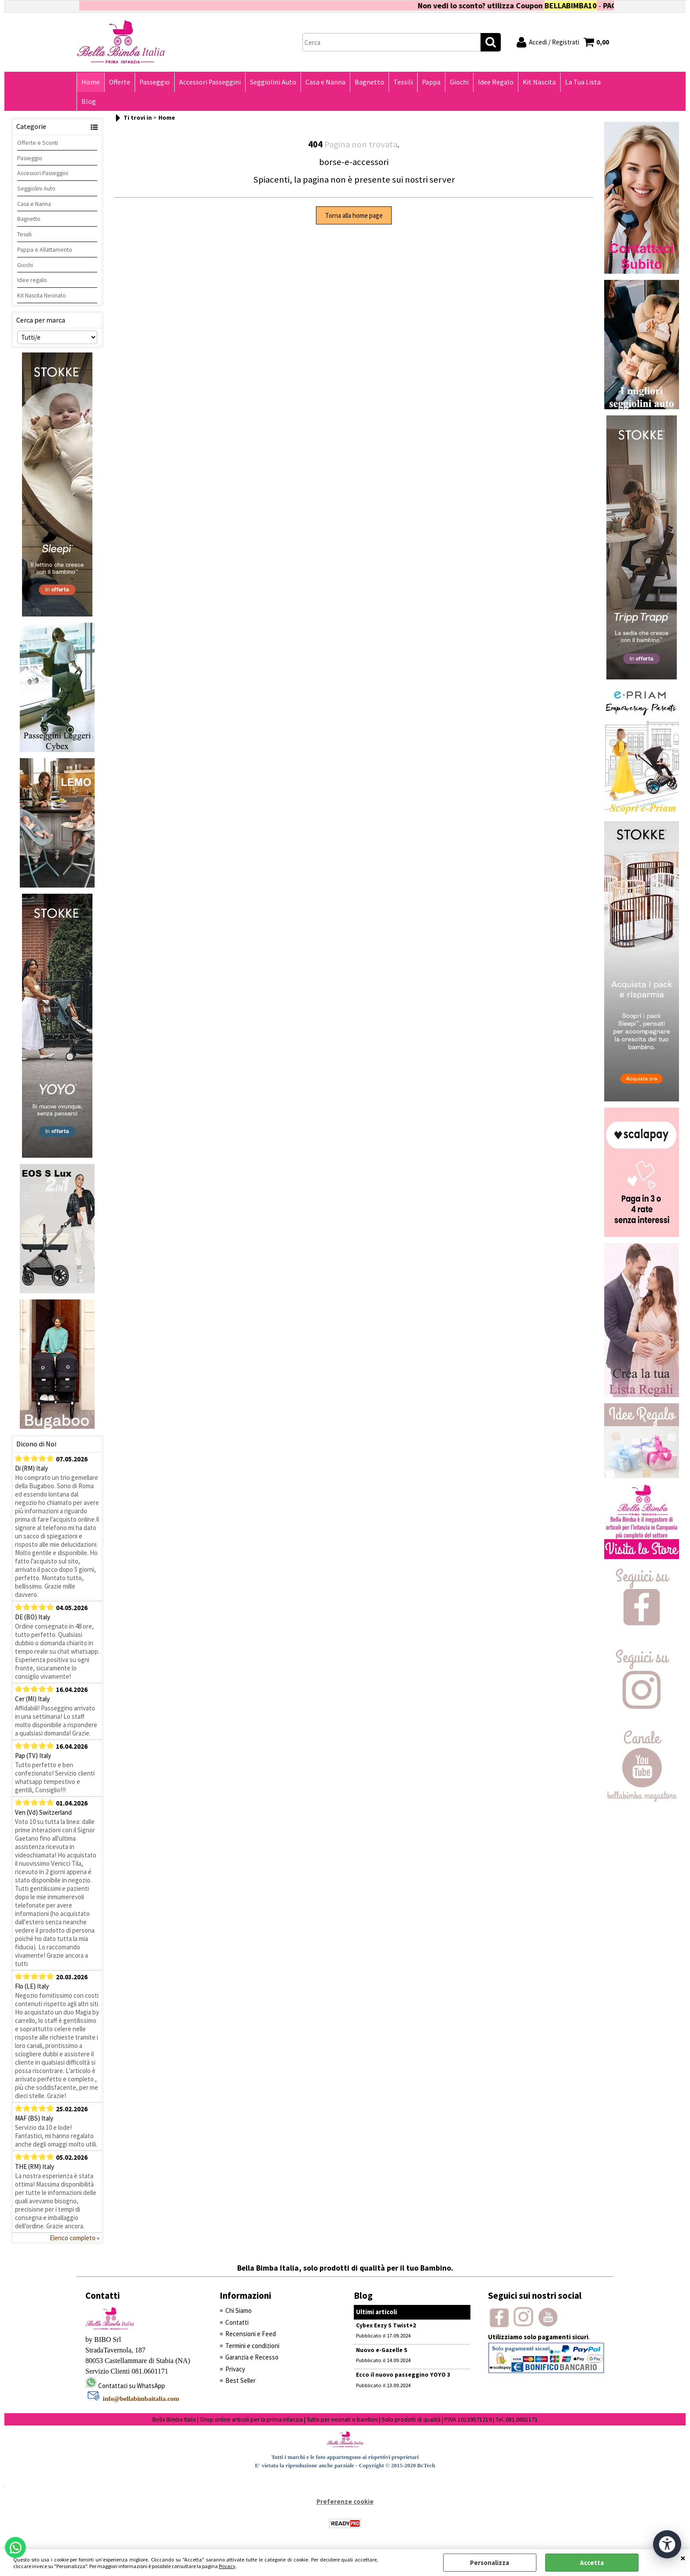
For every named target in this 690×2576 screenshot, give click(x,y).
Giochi (459, 82)
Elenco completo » (74, 2238)
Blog (88, 101)
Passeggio (154, 82)
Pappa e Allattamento (44, 249)
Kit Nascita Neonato (41, 295)
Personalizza (489, 2562)
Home (90, 82)
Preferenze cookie (345, 2501)
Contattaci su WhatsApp (131, 2386)
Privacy (227, 2566)
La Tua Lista (583, 82)
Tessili (403, 82)
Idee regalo (32, 280)
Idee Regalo (496, 82)
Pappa (431, 82)
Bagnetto (369, 82)
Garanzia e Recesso (252, 2357)
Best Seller (240, 2380)
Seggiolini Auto (273, 82)
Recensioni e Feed (250, 2334)
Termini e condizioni (252, 2345)
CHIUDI (683, 2558)
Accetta (592, 2562)
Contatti (237, 2322)
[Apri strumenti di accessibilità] (667, 2544)
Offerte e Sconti (37, 143)
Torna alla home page (354, 215)
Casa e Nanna (325, 82)
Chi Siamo (238, 2310)
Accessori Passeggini (210, 82)
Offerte (119, 82)
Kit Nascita (539, 82)
